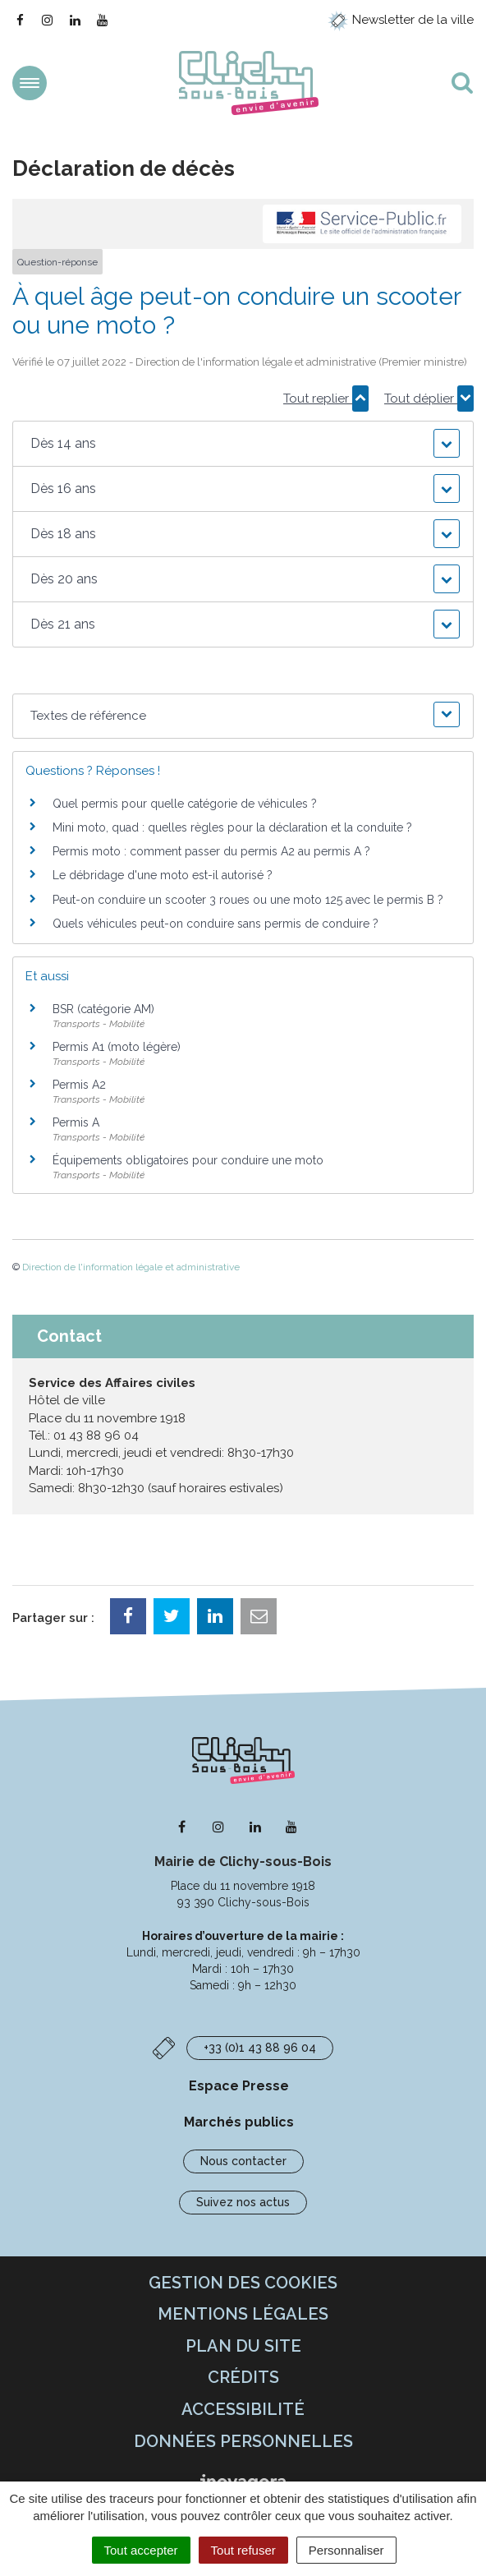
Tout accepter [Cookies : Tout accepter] (141, 2550)
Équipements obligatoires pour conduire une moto (188, 1160)
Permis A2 (79, 1084)
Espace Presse (239, 2086)
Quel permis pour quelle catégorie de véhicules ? (185, 803)
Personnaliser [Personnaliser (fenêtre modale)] (346, 2550)
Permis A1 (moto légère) (117, 1046)
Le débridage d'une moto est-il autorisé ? (163, 875)
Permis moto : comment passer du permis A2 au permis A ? (211, 851)
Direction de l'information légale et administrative (131, 1267)
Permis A (76, 1122)
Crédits (243, 2377)
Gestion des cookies (243, 2283)
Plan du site (243, 2346)
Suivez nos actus (243, 2202)
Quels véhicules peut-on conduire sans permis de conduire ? (215, 923)
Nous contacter (243, 2161)
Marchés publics (239, 2122)
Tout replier (326, 398)
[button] (243, 444)
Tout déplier (429, 398)
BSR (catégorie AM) (103, 1009)
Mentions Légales (243, 2314)
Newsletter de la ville (401, 19)
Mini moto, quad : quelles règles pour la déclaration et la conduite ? (232, 827)
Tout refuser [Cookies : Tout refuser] (243, 2550)
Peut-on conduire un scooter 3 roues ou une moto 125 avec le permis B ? (248, 899)
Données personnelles (243, 2441)
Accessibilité (243, 2409)
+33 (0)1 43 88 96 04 (260, 2047)
